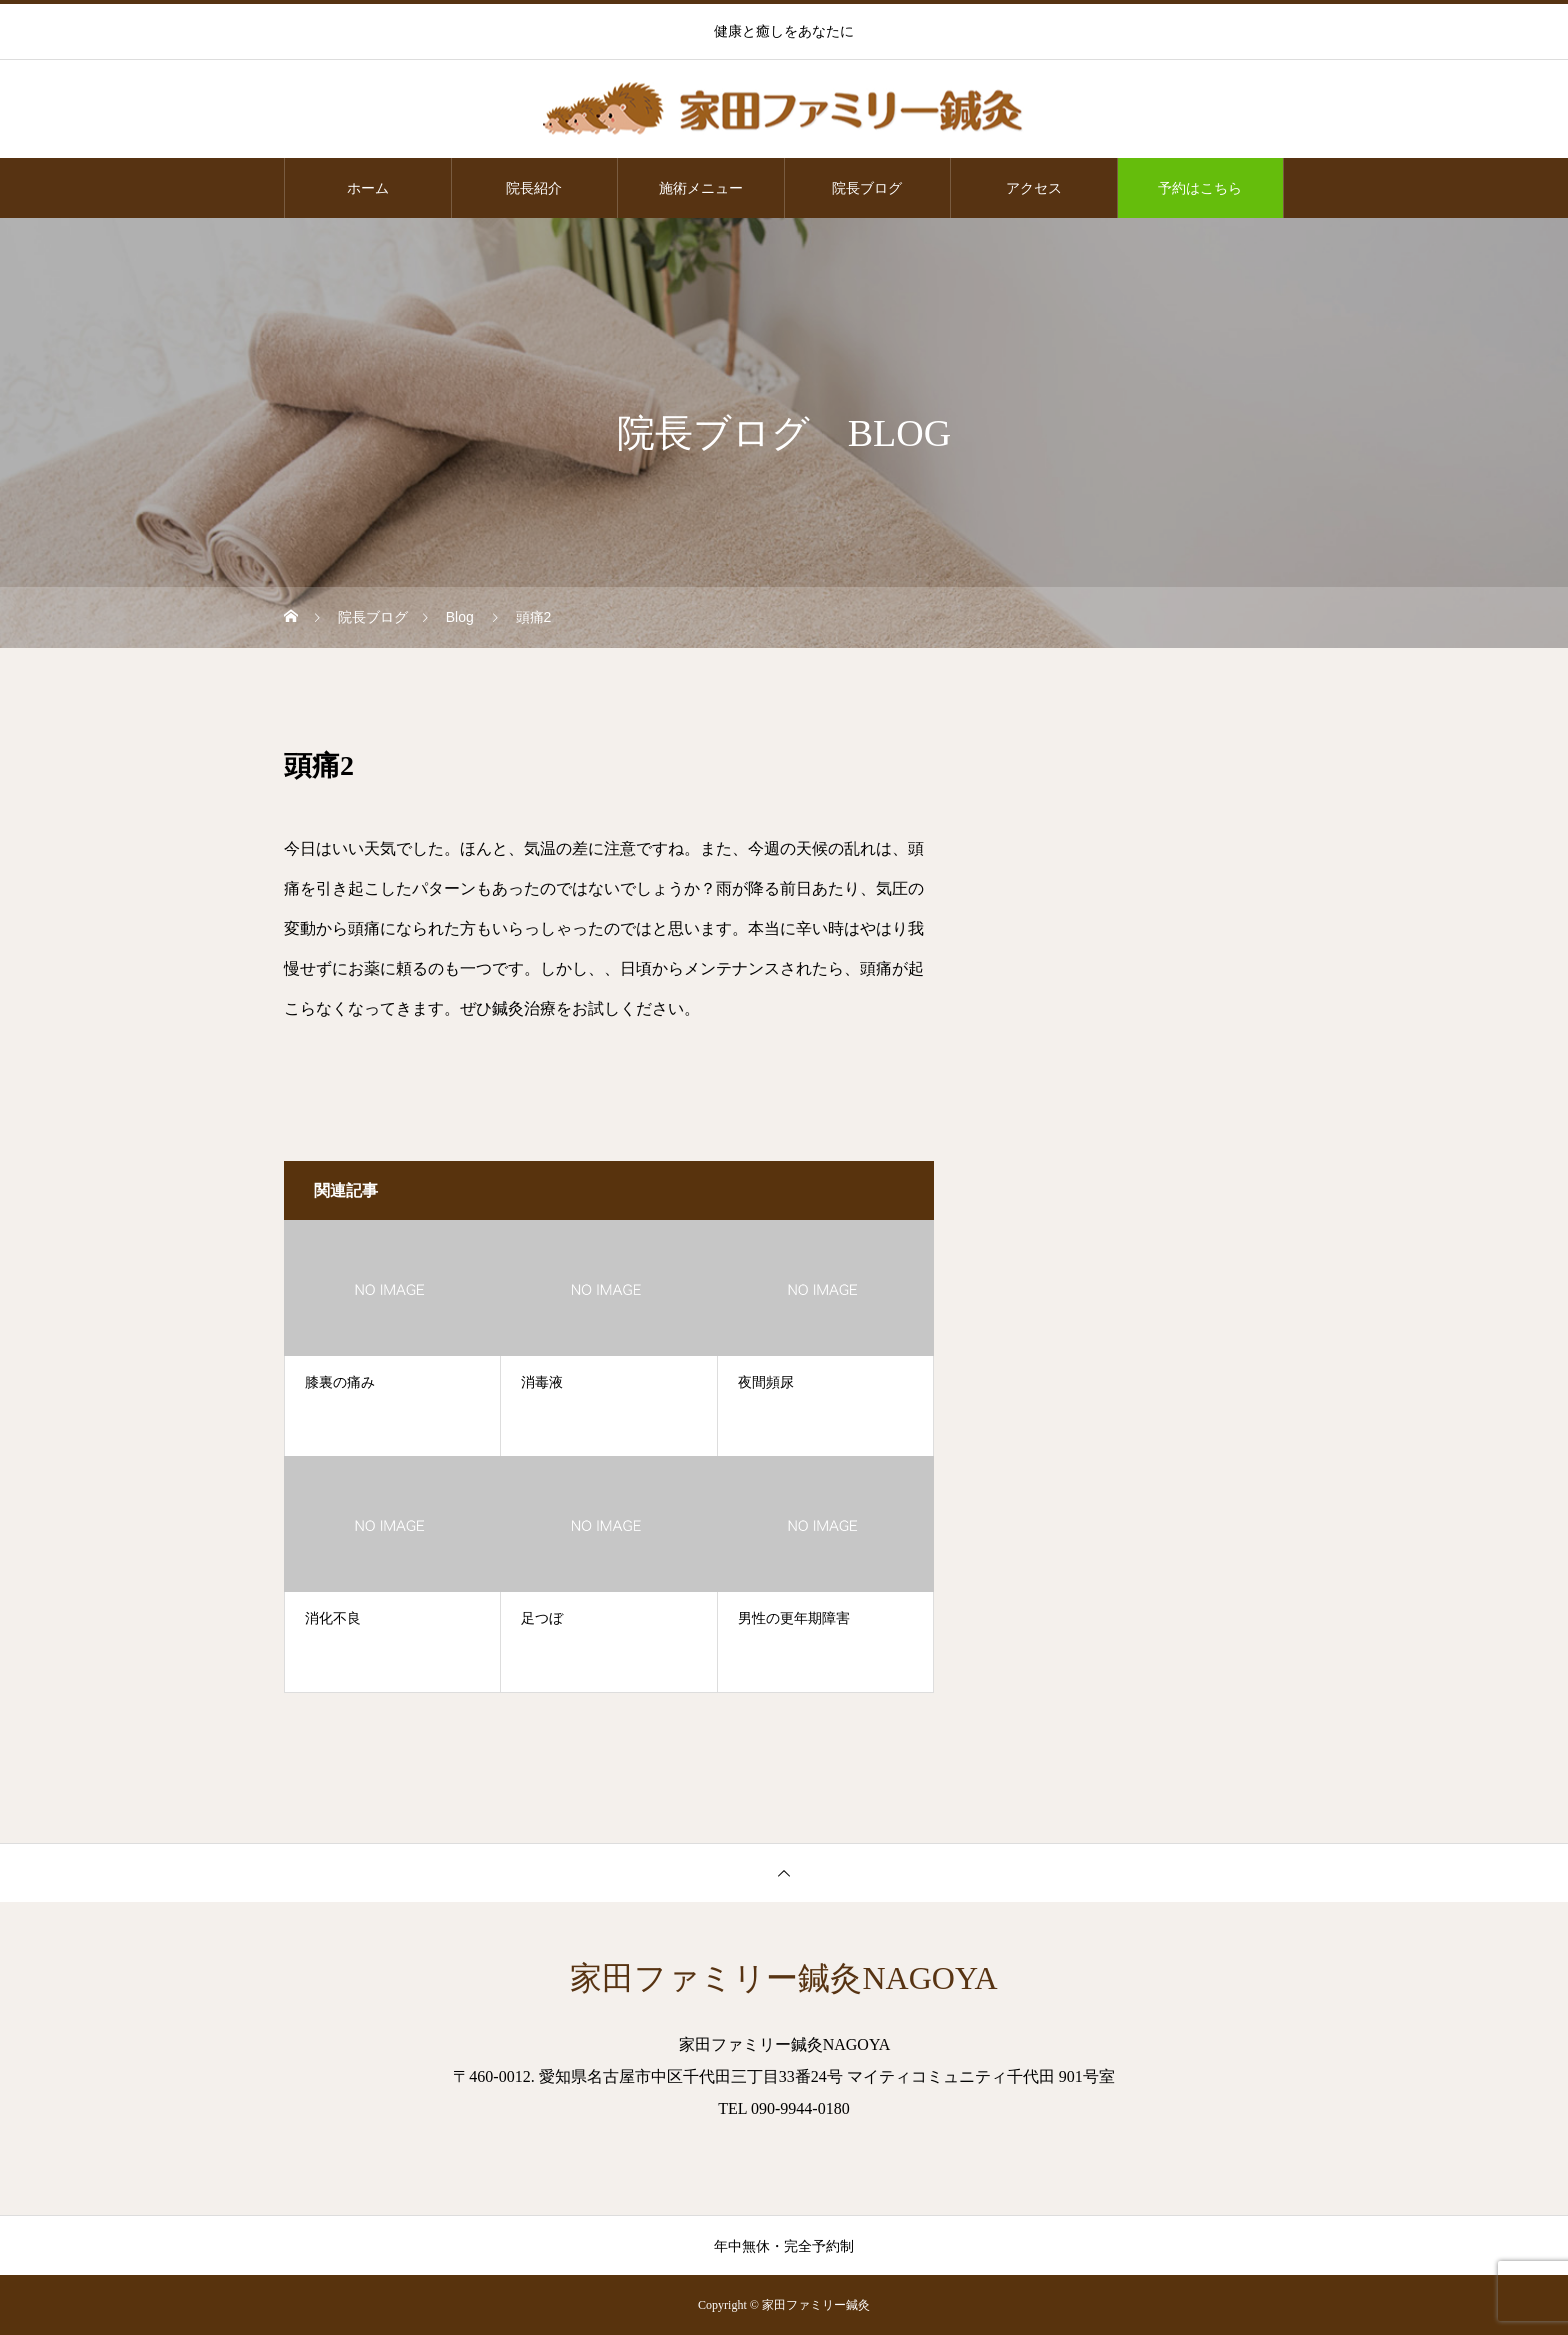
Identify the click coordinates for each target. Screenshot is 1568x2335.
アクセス (1034, 188)
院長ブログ (867, 188)
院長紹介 (534, 188)
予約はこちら (1200, 188)
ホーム (368, 188)
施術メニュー (701, 188)
